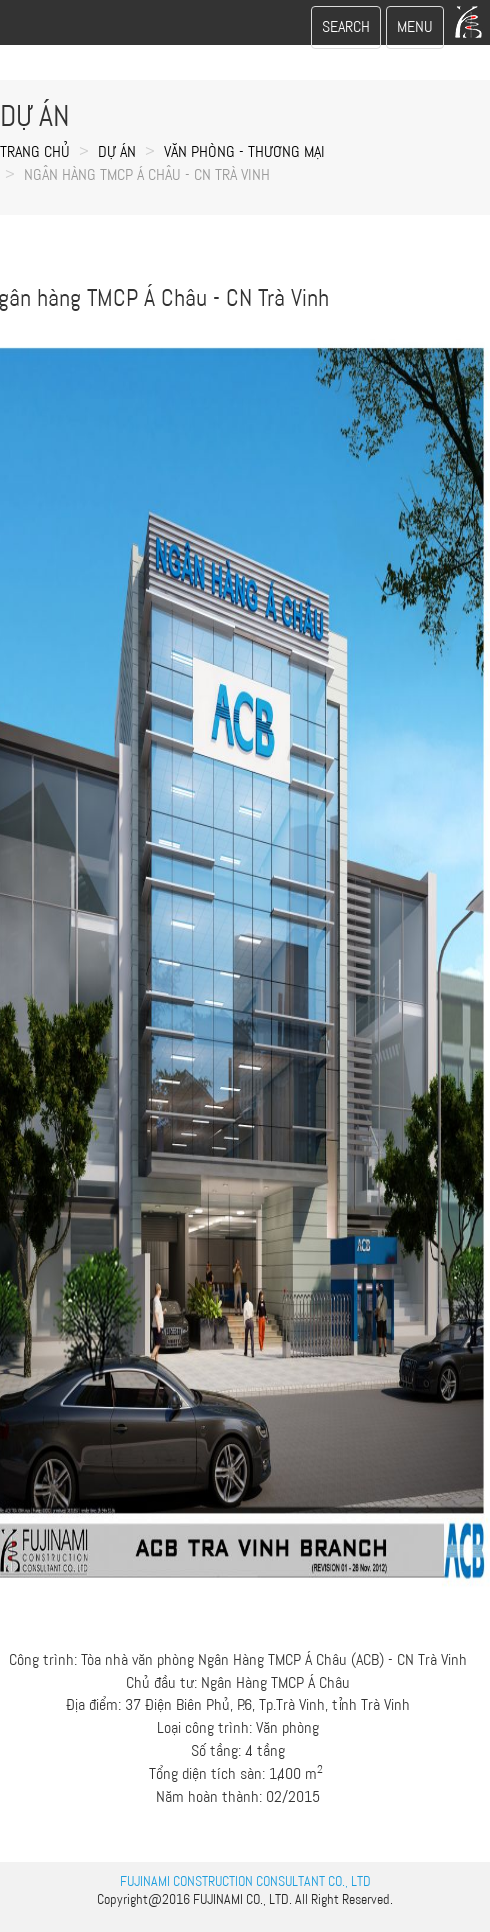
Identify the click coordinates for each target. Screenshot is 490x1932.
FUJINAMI (218, 1899)
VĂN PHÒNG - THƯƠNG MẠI (244, 151)
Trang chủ (35, 151)
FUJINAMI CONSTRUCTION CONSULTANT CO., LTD (245, 1881)
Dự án (117, 151)
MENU (420, 32)
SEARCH (345, 32)
